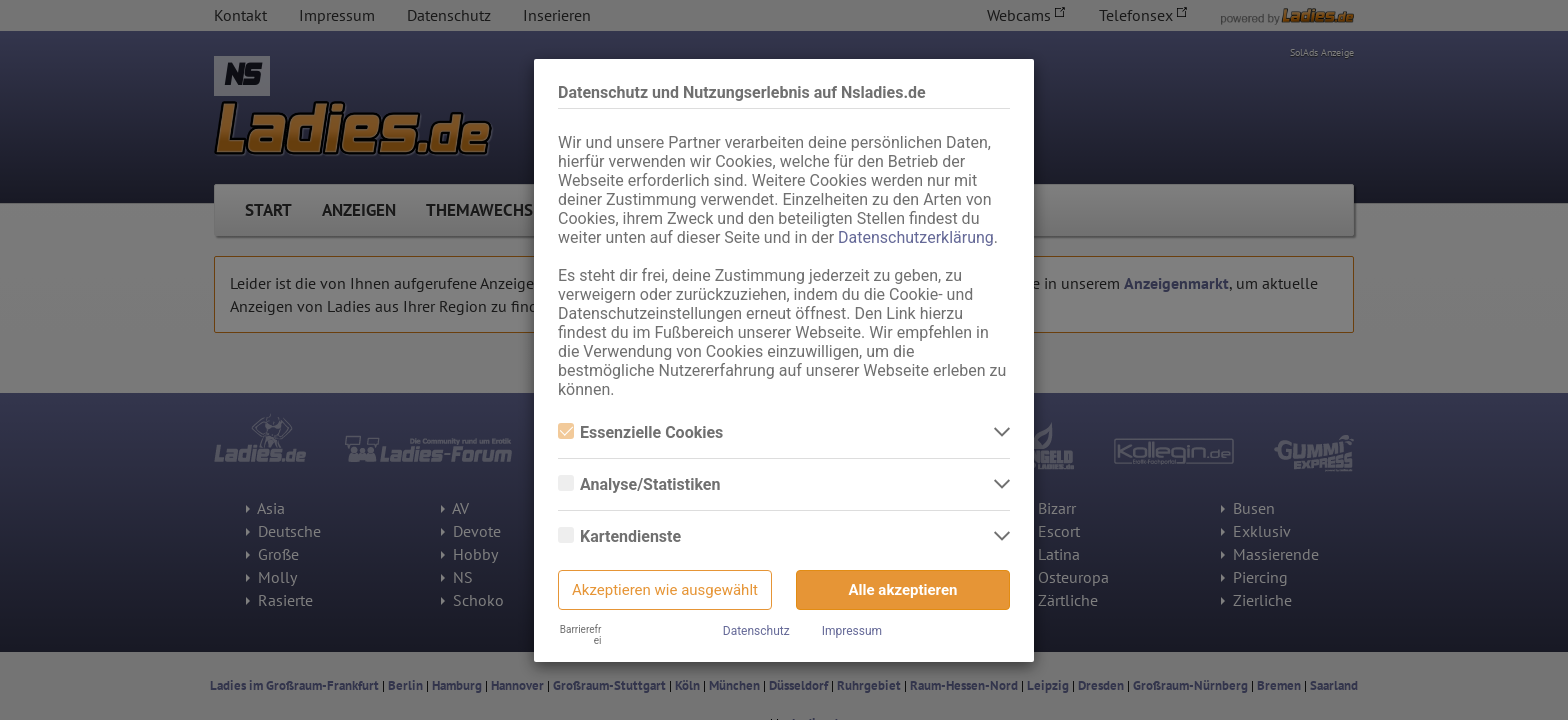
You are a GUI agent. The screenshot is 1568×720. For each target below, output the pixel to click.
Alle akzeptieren (903, 590)
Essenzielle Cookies (640, 432)
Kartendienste (619, 536)
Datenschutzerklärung (916, 237)
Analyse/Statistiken (639, 484)
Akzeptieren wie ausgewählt (665, 590)
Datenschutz (756, 631)
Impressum (852, 631)
